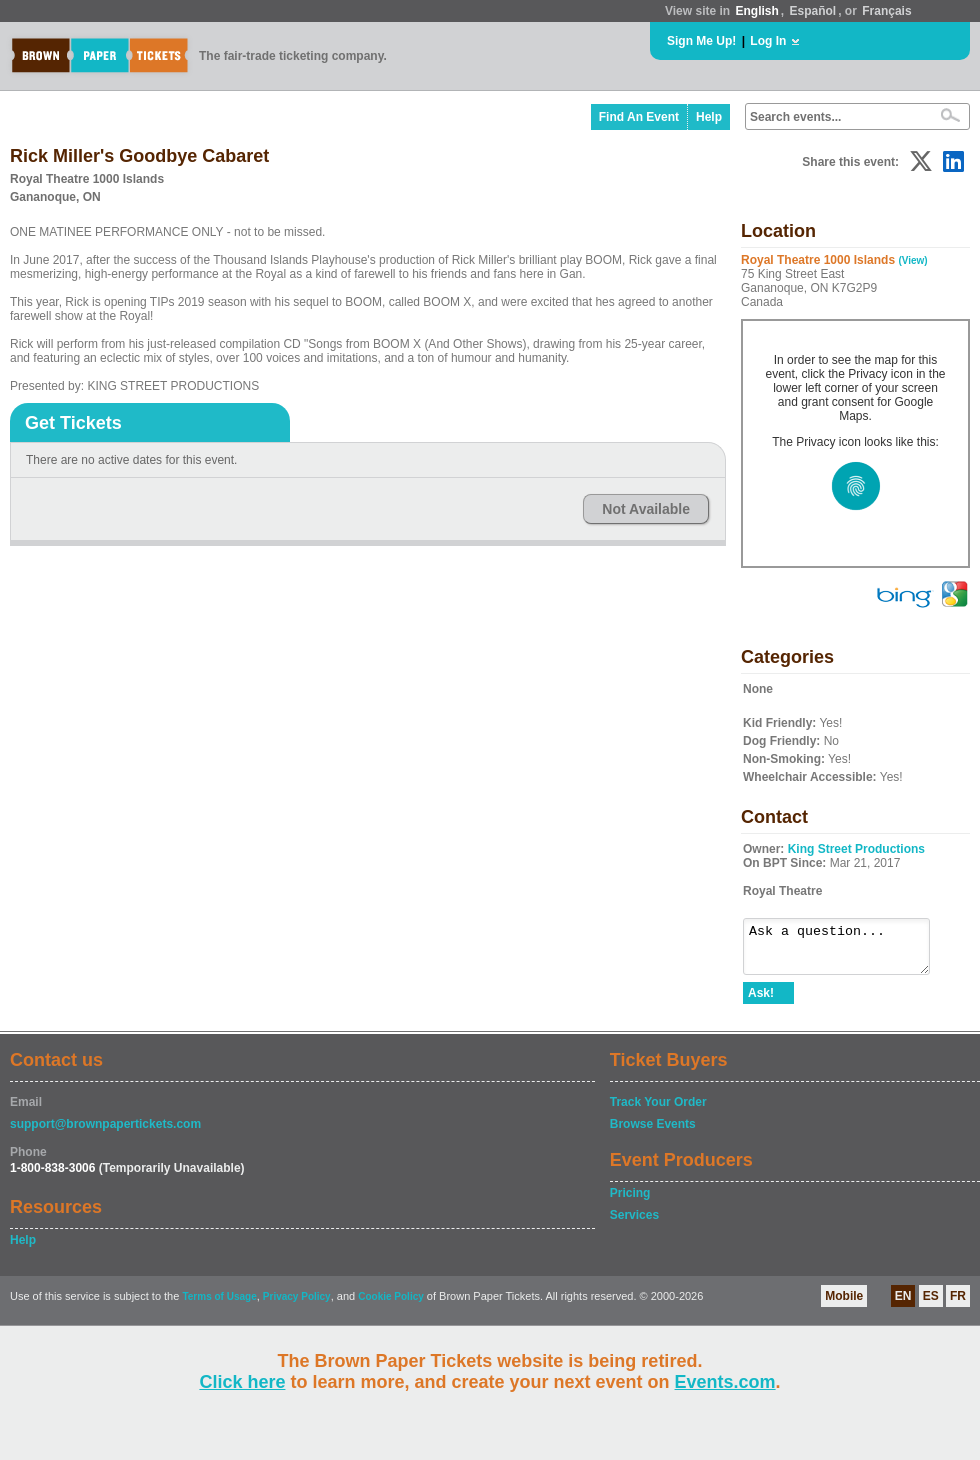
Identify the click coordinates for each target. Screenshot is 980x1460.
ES (931, 1305)
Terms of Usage (219, 1305)
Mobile (844, 1305)
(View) (912, 260)
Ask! (761, 1002)
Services (634, 1224)
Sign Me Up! (701, 41)
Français (886, 11)
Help (709, 117)
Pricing (630, 1202)
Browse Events (653, 1133)
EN (903, 1305)
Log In (768, 41)
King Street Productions (856, 849)
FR (958, 1305)
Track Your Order (658, 1111)
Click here (242, 1382)
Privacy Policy (297, 1305)
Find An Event (639, 117)
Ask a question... (846, 951)
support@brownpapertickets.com (105, 1133)
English (756, 11)
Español (813, 11)
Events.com (725, 1382)
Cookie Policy (391, 1305)
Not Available (646, 509)
